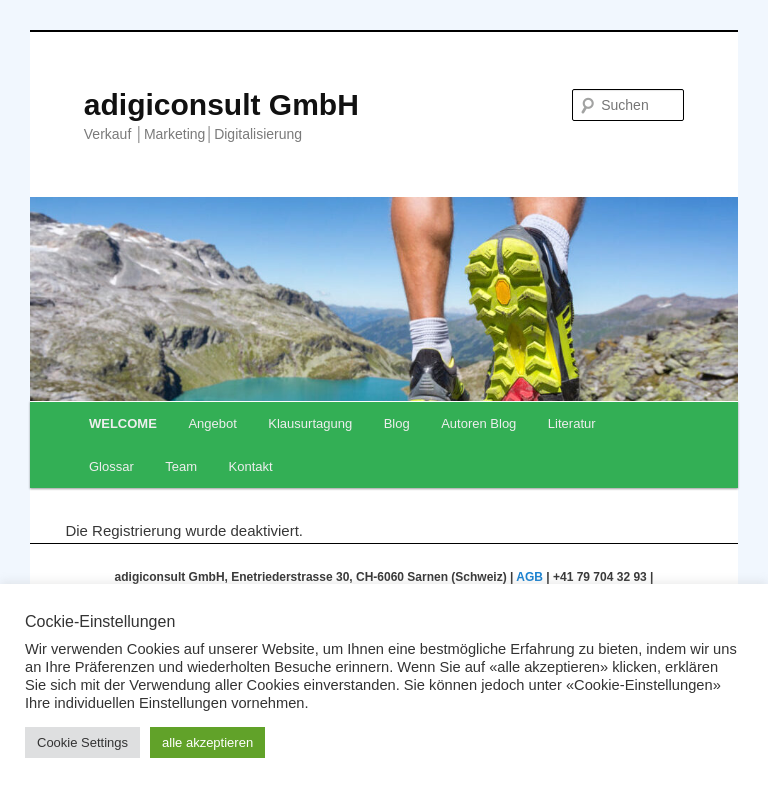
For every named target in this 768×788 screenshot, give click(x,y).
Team (181, 466)
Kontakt (251, 466)
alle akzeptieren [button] (207, 742)
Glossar (111, 466)
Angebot (212, 423)
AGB (529, 577)
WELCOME (123, 423)
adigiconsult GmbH (221, 104)
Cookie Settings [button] (82, 742)
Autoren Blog (478, 423)
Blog (397, 423)
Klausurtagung (310, 423)
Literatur (572, 423)
